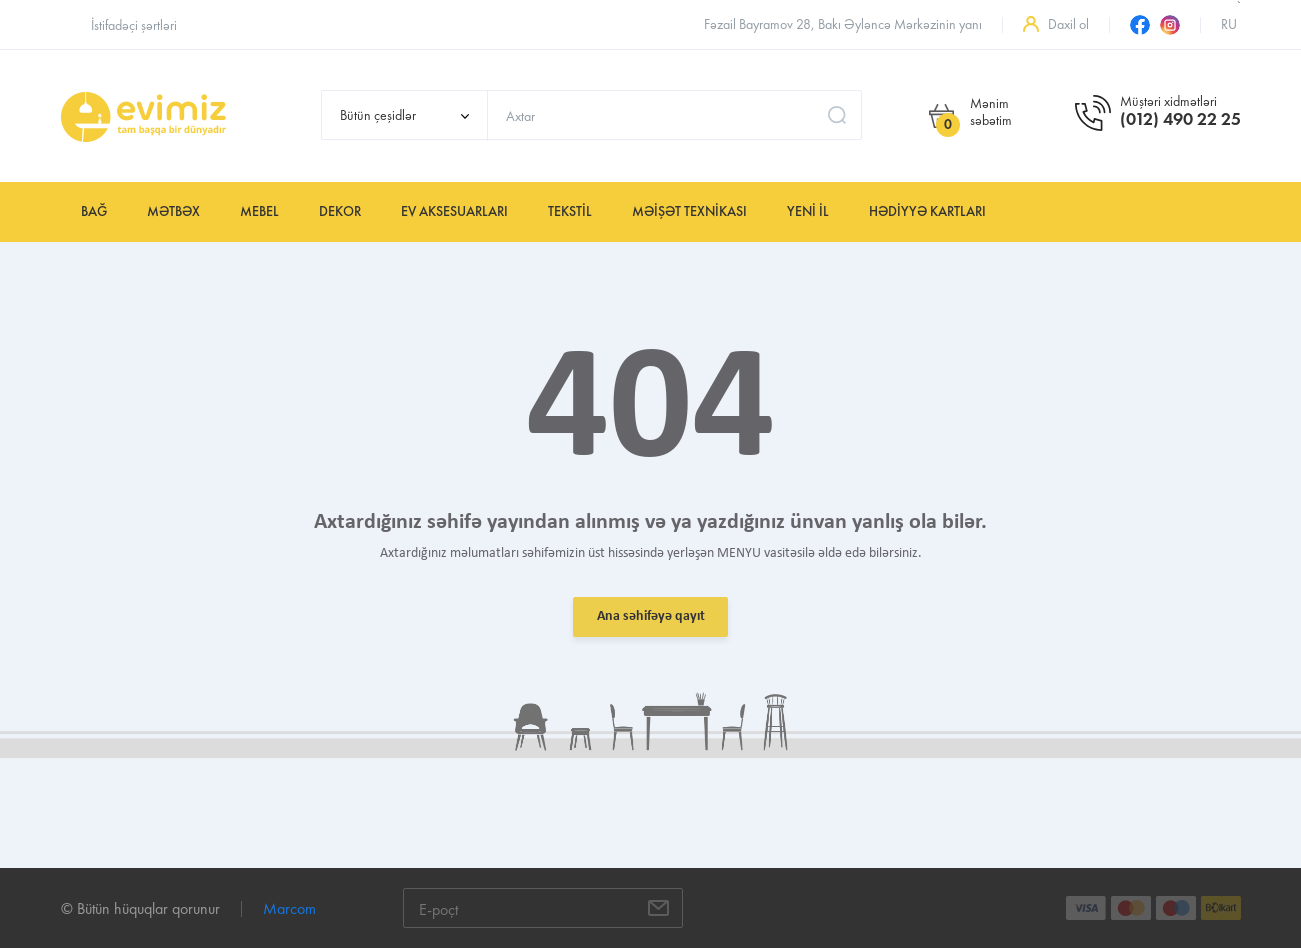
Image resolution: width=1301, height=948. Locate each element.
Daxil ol (1068, 24)
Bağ (94, 211)
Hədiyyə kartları (927, 211)
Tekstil (570, 211)
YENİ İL (808, 211)
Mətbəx (173, 211)
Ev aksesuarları (454, 211)
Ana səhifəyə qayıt (651, 616)
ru (1229, 24)
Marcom (289, 908)
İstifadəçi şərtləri (134, 25)
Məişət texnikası (689, 211)
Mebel (259, 211)
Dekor (340, 211)
